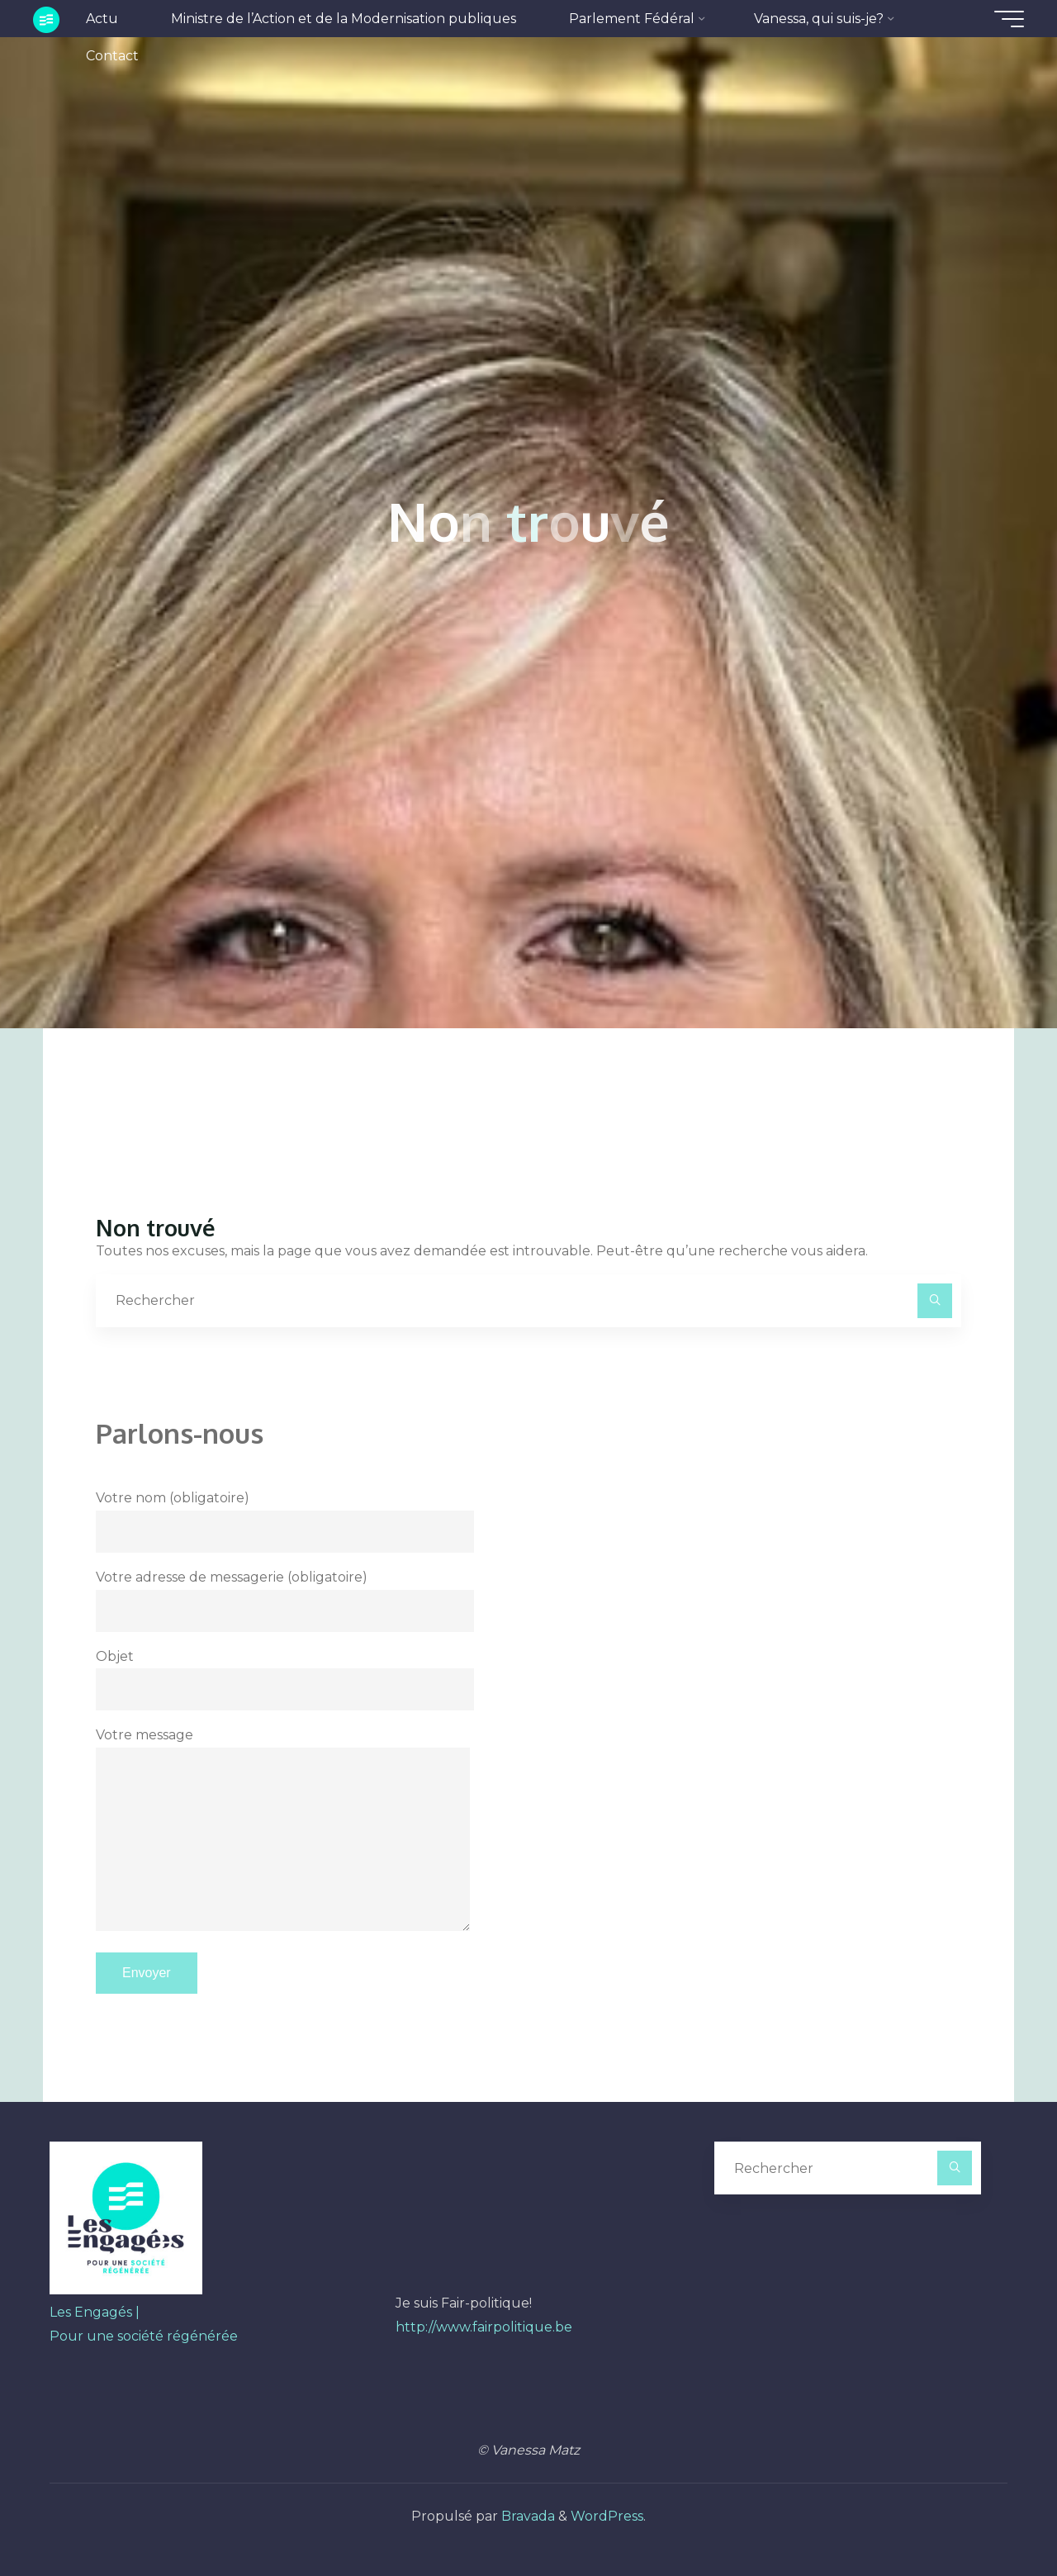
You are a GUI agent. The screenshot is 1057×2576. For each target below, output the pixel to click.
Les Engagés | (95, 2312)
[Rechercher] (934, 1300)
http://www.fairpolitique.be (484, 2327)
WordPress (607, 2516)
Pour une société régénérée (144, 2336)
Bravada (526, 2516)
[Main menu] (1009, 19)
